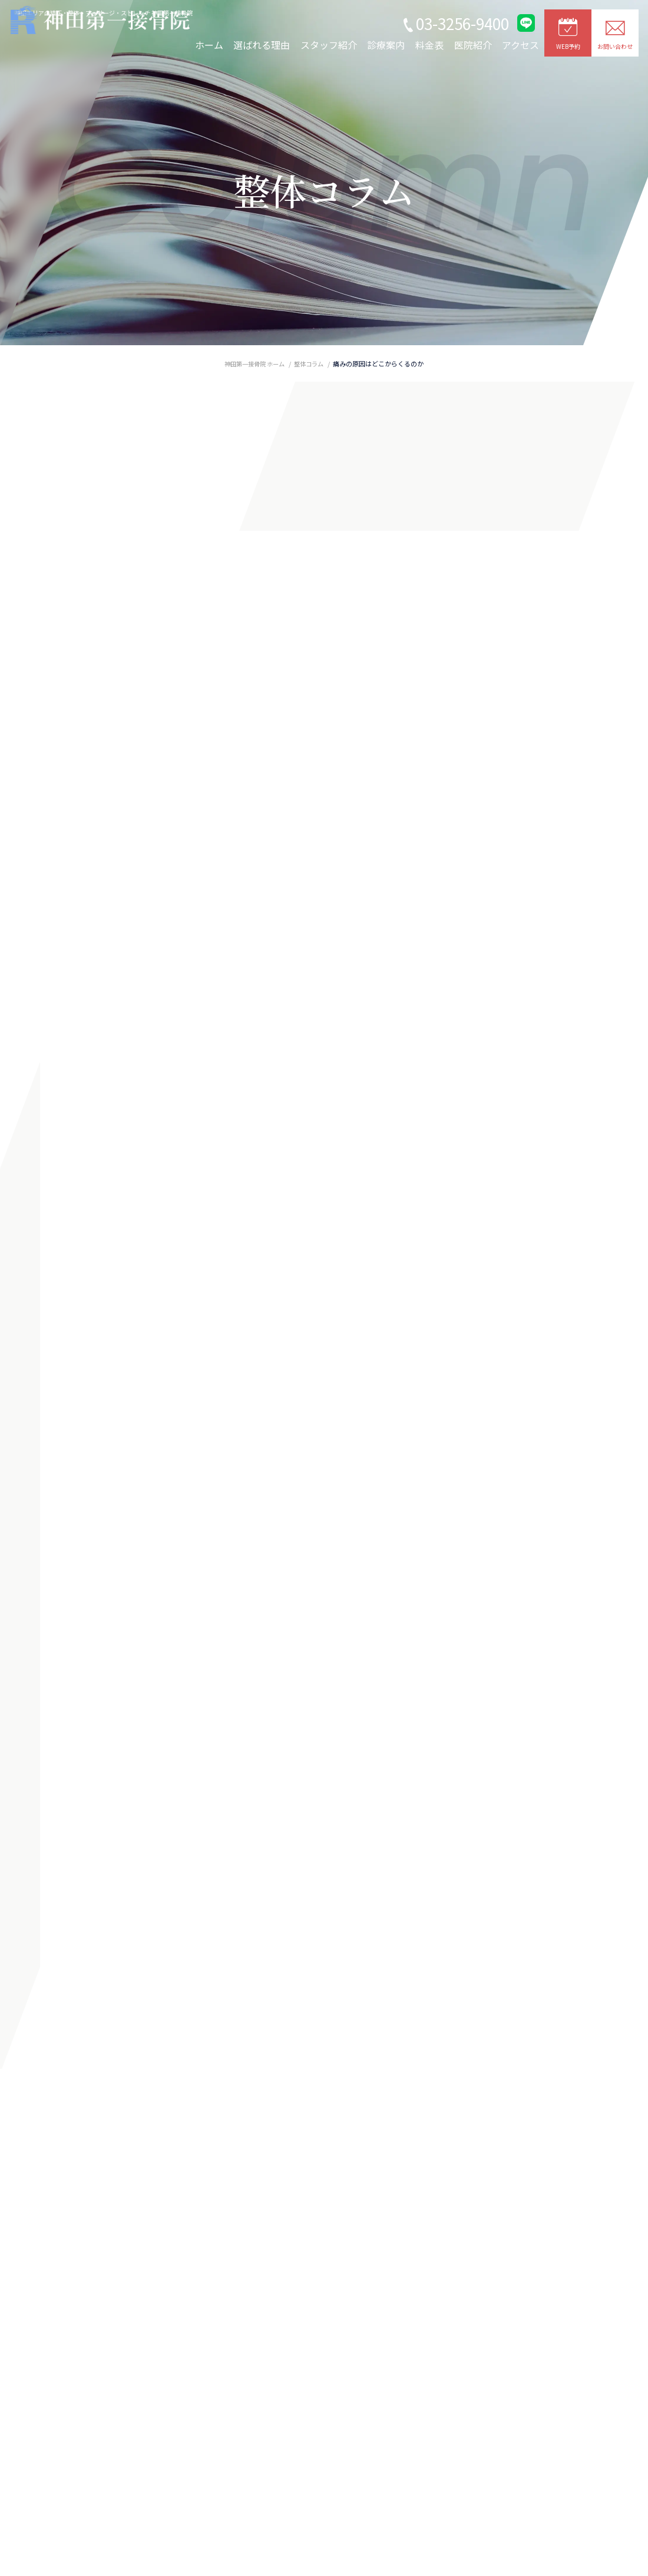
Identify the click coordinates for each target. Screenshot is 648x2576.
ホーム (209, 45)
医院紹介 (473, 45)
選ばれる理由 (261, 45)
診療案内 (386, 45)
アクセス (520, 45)
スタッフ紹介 (328, 45)
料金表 (429, 45)
